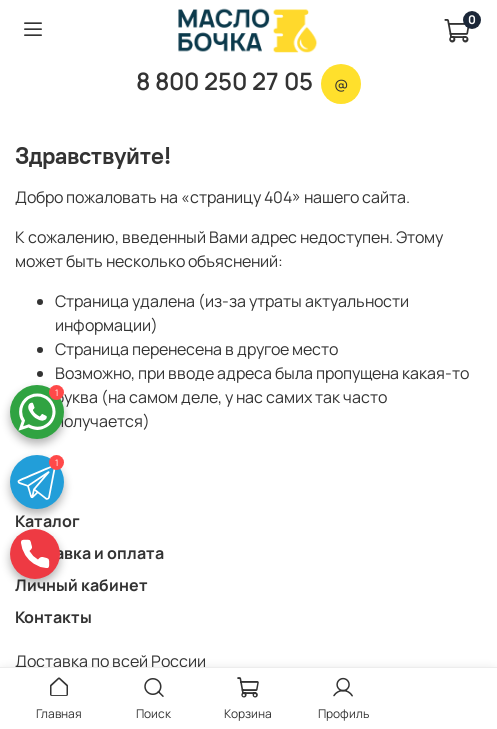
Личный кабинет (81, 585)
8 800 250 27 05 (224, 80)
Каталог (47, 521)
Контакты (53, 617)
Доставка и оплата (89, 553)
